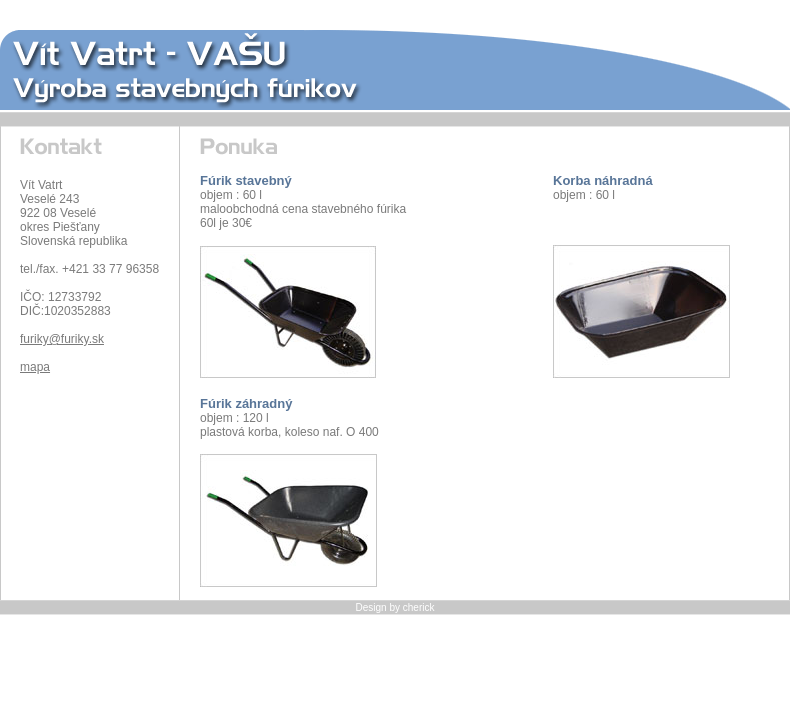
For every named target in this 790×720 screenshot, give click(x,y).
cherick (419, 607)
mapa (35, 367)
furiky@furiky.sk (62, 339)
